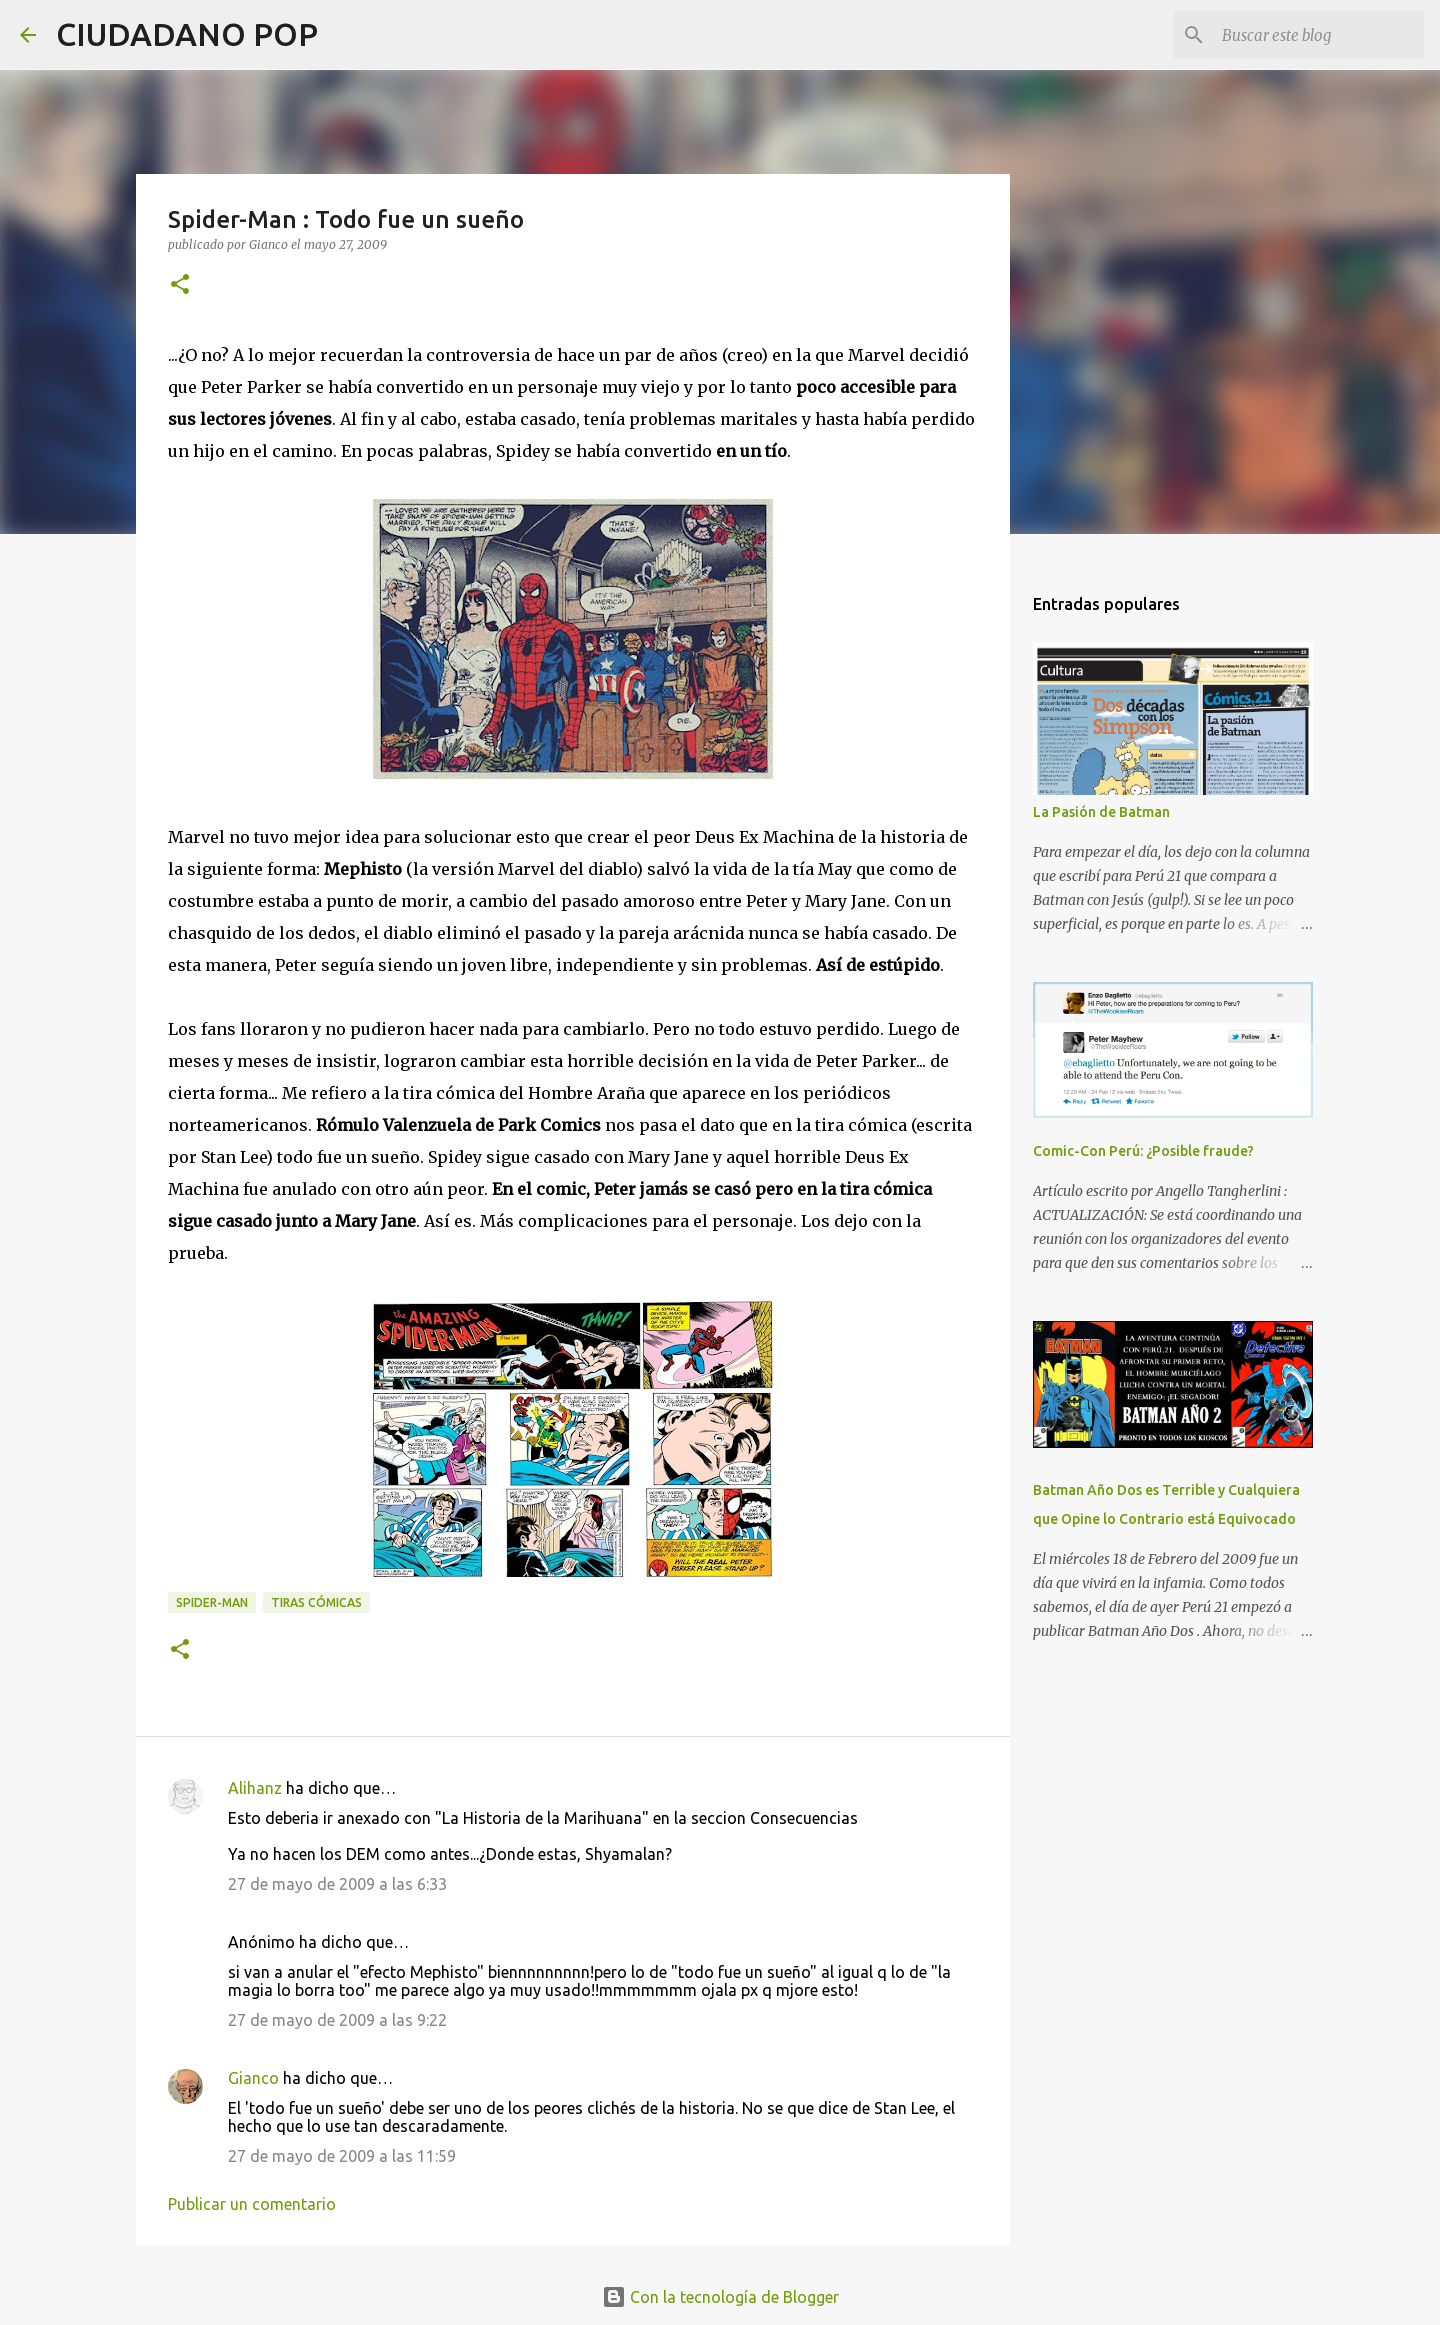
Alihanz (255, 1788)
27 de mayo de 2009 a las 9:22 (337, 2020)
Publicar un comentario (252, 2204)
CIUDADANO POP (187, 34)
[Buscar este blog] (1319, 35)
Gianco (253, 2078)
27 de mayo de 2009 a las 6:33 (337, 1884)
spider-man (212, 1602)
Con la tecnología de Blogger (720, 2297)
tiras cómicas (316, 1602)
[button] (180, 285)
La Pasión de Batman (1101, 812)
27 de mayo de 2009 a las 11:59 (342, 2156)
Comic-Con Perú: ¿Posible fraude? (1143, 1151)
